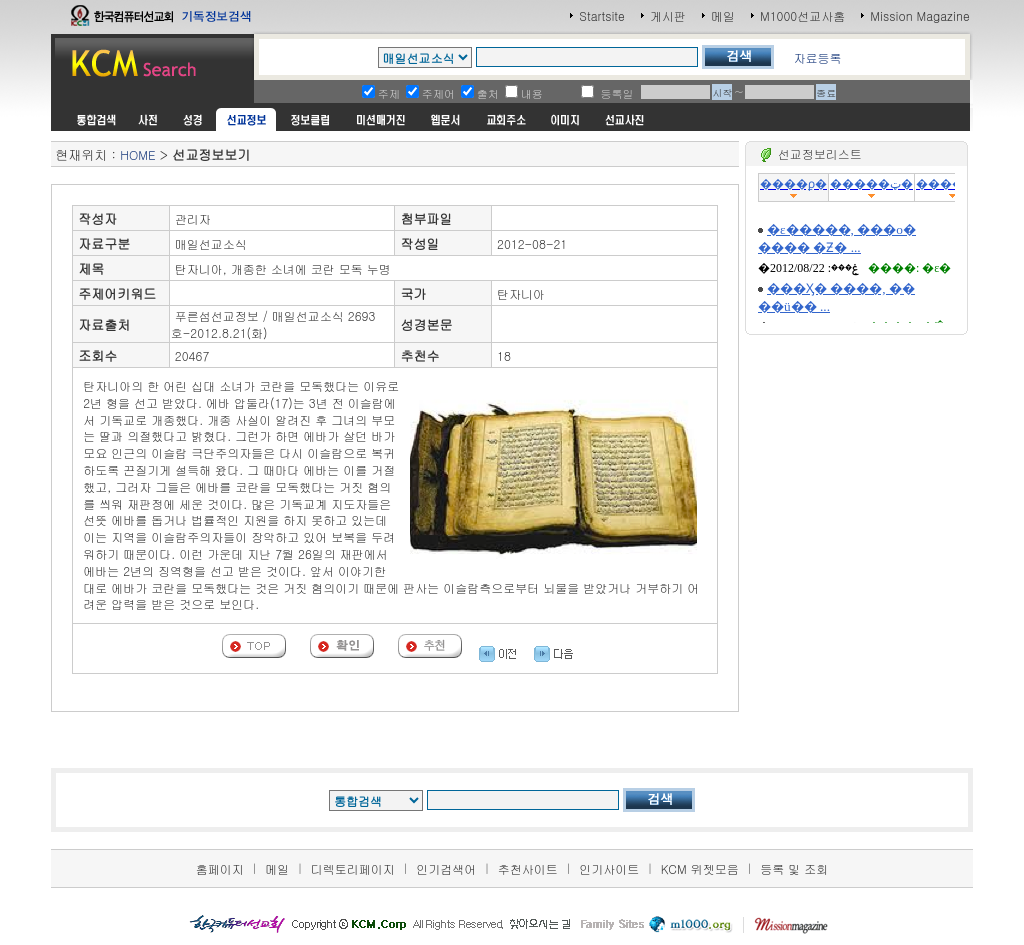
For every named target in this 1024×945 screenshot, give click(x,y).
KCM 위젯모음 (700, 868)
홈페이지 (220, 868)
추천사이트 (528, 868)
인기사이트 (609, 868)
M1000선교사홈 (802, 15)
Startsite (602, 15)
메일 (723, 15)
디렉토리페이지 (353, 868)
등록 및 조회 (794, 868)
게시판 (668, 15)
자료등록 (817, 57)
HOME (137, 154)
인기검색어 (446, 868)
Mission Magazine (920, 15)
